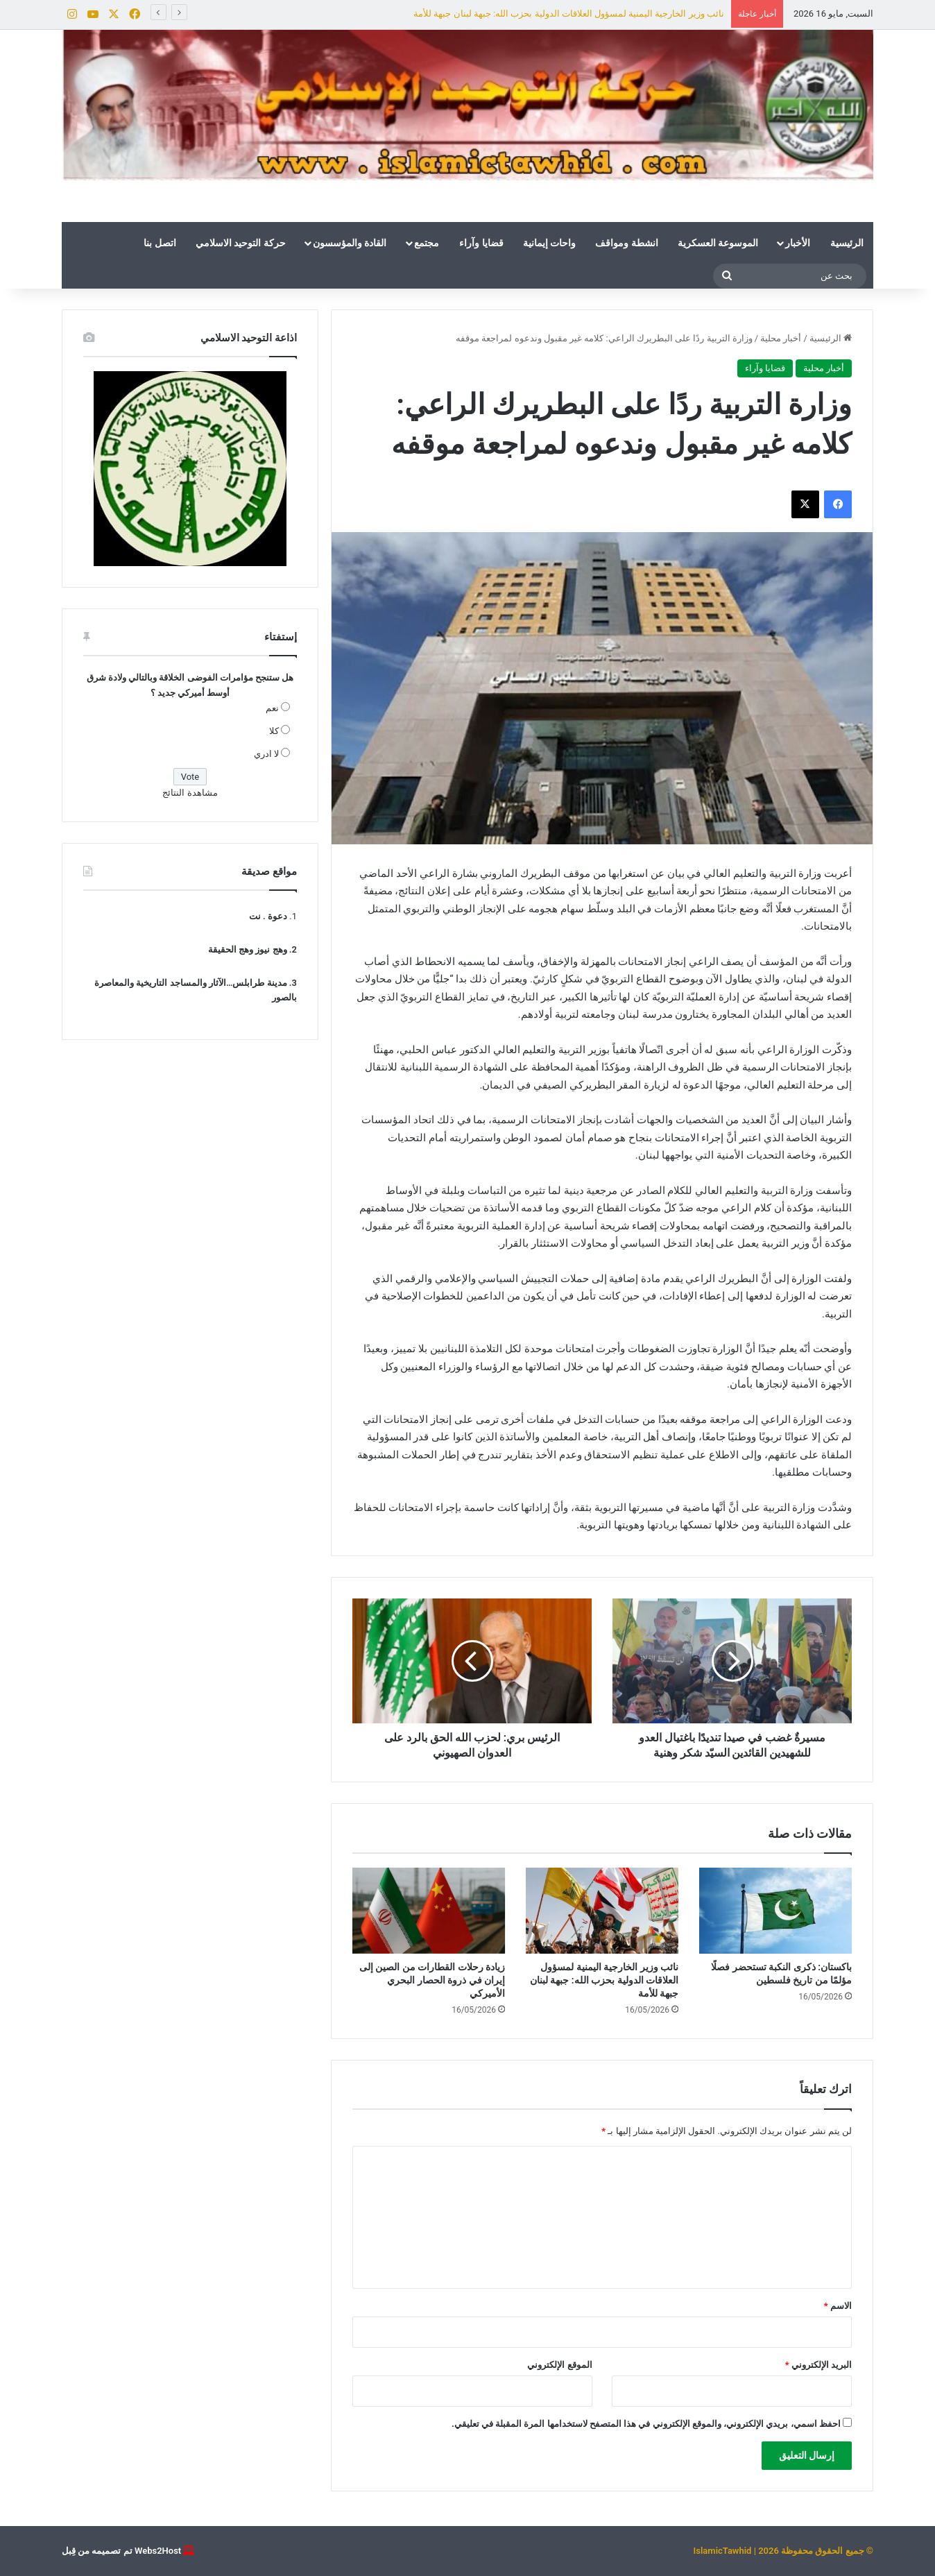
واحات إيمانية (549, 242)
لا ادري (266, 754)
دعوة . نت (268, 916)
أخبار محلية (780, 338)
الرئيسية (847, 242)
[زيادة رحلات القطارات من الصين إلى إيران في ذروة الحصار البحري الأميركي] (428, 1911)
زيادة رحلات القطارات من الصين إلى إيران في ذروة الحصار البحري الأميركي (432, 1980)
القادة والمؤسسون (349, 242)
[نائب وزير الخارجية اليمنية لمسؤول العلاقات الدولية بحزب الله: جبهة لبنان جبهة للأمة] (602, 1911)
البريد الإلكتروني (818, 2365)
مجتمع (426, 242)
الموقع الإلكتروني (559, 2365)
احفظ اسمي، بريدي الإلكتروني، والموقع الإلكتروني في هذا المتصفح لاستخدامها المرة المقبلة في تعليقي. (646, 2424)
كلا (274, 731)
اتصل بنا (159, 242)
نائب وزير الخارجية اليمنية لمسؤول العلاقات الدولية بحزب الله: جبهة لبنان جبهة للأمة (568, 13)
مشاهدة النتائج (189, 792)
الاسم (838, 2306)
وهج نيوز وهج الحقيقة (247, 949)
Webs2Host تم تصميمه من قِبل (121, 2550)
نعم (272, 708)
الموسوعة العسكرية (718, 242)
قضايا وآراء (481, 242)
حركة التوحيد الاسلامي (241, 242)
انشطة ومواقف (626, 242)
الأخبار (797, 242)
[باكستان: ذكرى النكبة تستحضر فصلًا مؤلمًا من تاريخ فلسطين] (775, 1911)
